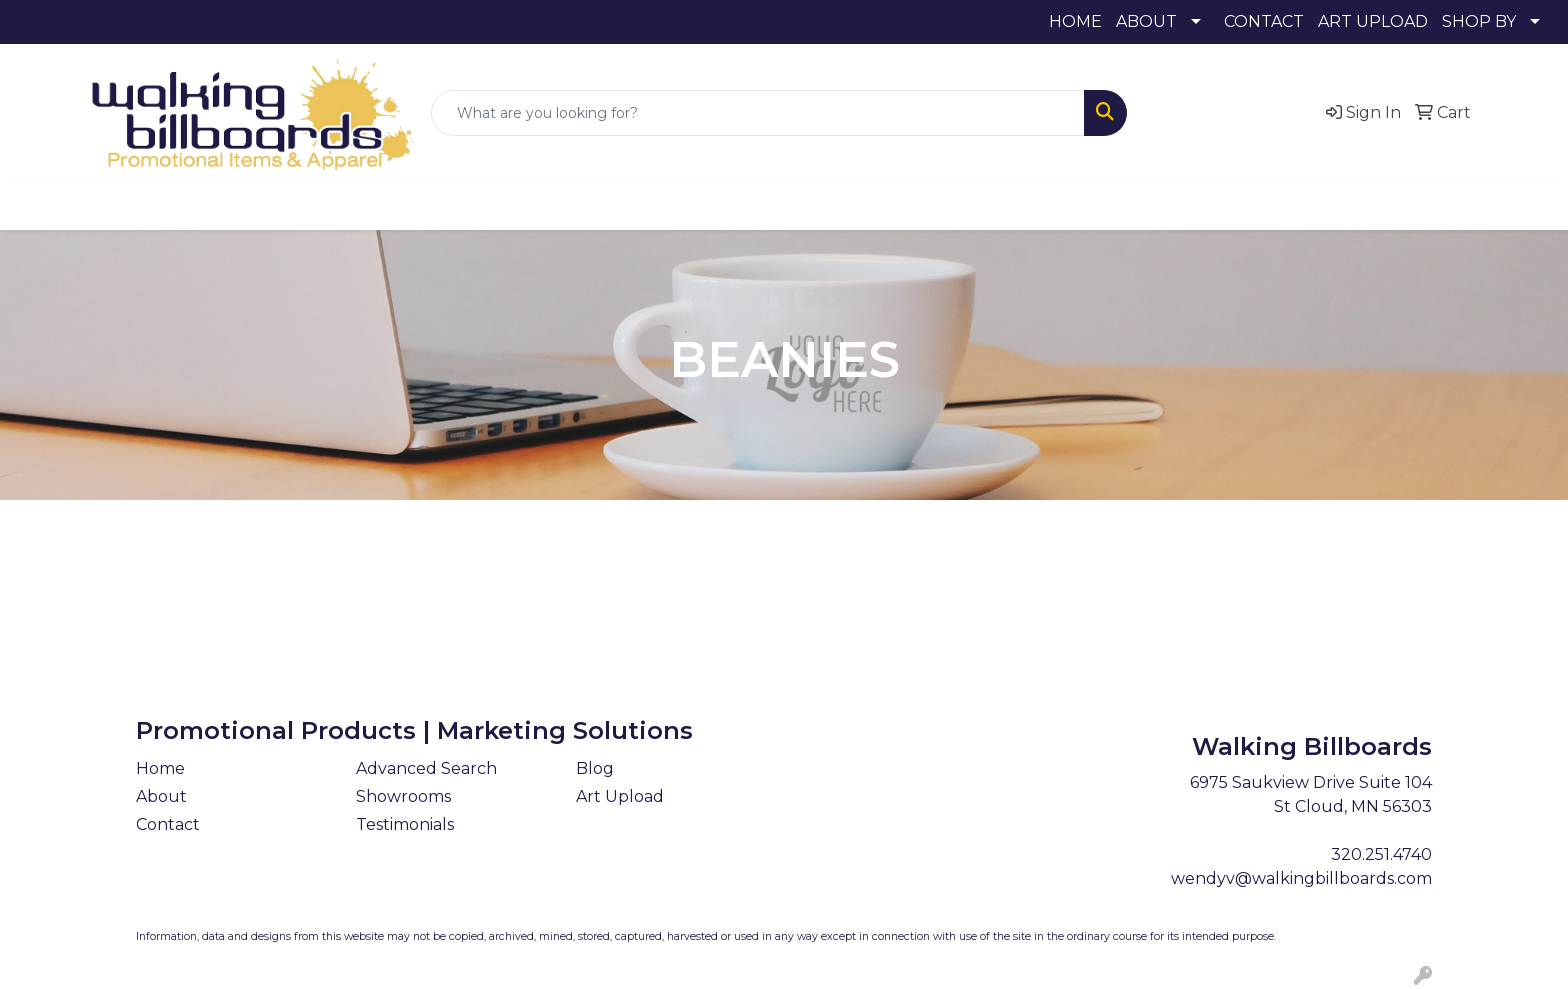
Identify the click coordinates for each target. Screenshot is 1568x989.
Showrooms (403, 796)
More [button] (1223, 205)
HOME (1075, 21)
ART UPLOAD (1373, 21)
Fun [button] (701, 205)
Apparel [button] (339, 205)
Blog (595, 768)
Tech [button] (1057, 205)
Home (160, 768)
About (161, 796)
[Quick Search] (758, 113)
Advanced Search (426, 768)
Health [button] (894, 205)
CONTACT (1264, 21)
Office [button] (979, 205)
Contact (168, 824)
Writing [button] (1139, 205)
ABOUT (1146, 21)
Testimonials (405, 824)
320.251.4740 (75, 22)
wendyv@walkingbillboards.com (292, 22)
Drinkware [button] (610, 205)
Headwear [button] (792, 205)
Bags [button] (515, 205)
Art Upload (620, 796)
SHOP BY (1479, 21)
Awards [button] (433, 205)
